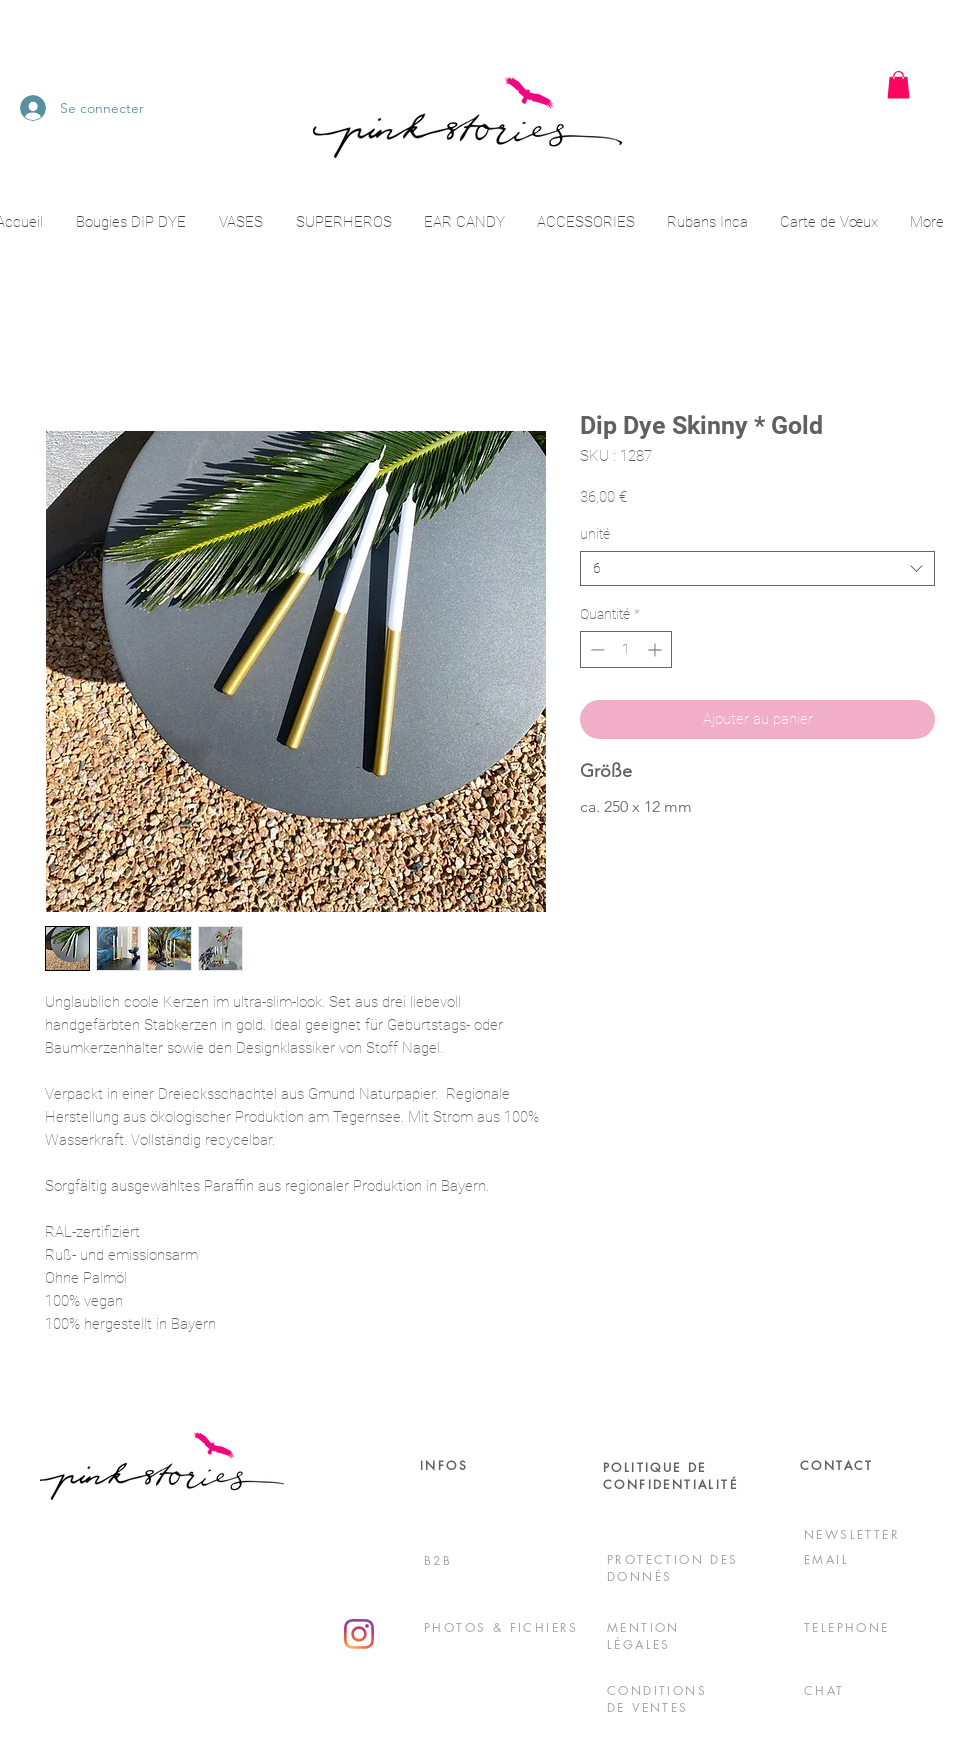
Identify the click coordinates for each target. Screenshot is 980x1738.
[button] (898, 84)
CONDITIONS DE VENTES (657, 1699)
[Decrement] (595, 649)
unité (595, 534)
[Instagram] (359, 1634)
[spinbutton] (626, 649)
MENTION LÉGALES (643, 1636)
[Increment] (656, 649)
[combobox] (757, 568)
